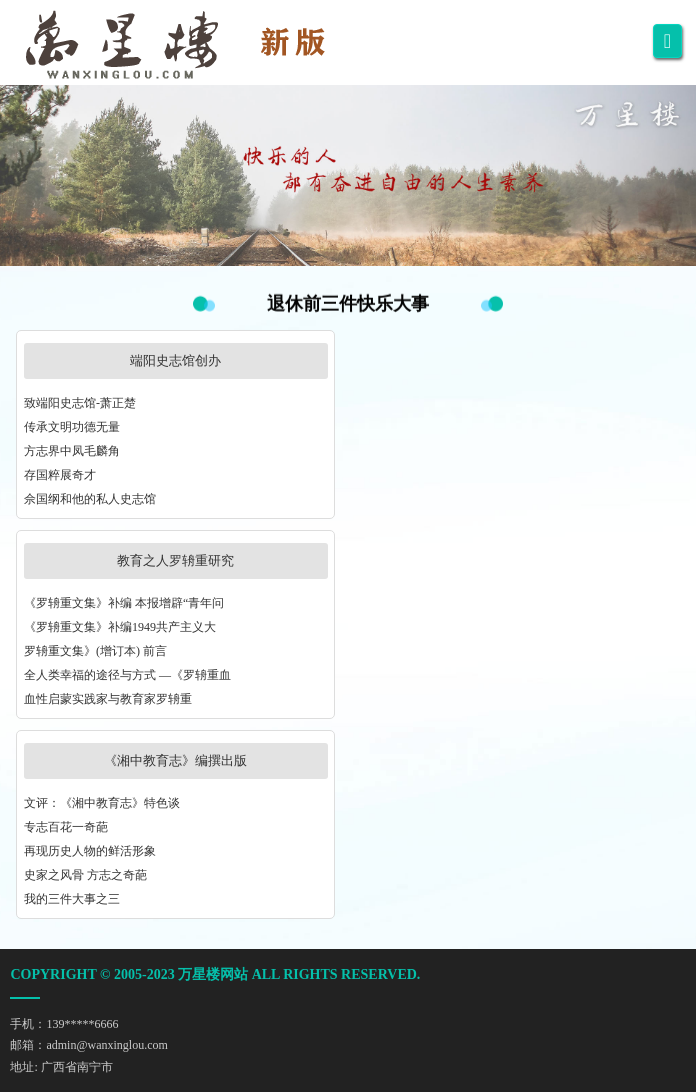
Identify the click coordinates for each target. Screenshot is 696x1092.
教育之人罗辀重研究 (175, 560)
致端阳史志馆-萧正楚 (80, 403)
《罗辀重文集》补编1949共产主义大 (120, 627)
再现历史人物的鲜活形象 (90, 851)
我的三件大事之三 (72, 899)
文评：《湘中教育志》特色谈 (102, 803)
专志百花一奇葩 (66, 827)
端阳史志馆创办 (175, 360)
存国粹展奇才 (60, 475)
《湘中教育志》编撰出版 (175, 760)
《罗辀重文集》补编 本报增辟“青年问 (124, 603)
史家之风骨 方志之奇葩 (85, 875)
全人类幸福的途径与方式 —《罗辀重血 (127, 675)
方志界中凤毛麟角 (72, 451)
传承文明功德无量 (72, 427)
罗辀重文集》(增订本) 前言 (95, 651)
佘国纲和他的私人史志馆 (90, 499)
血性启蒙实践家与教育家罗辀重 (108, 699)
